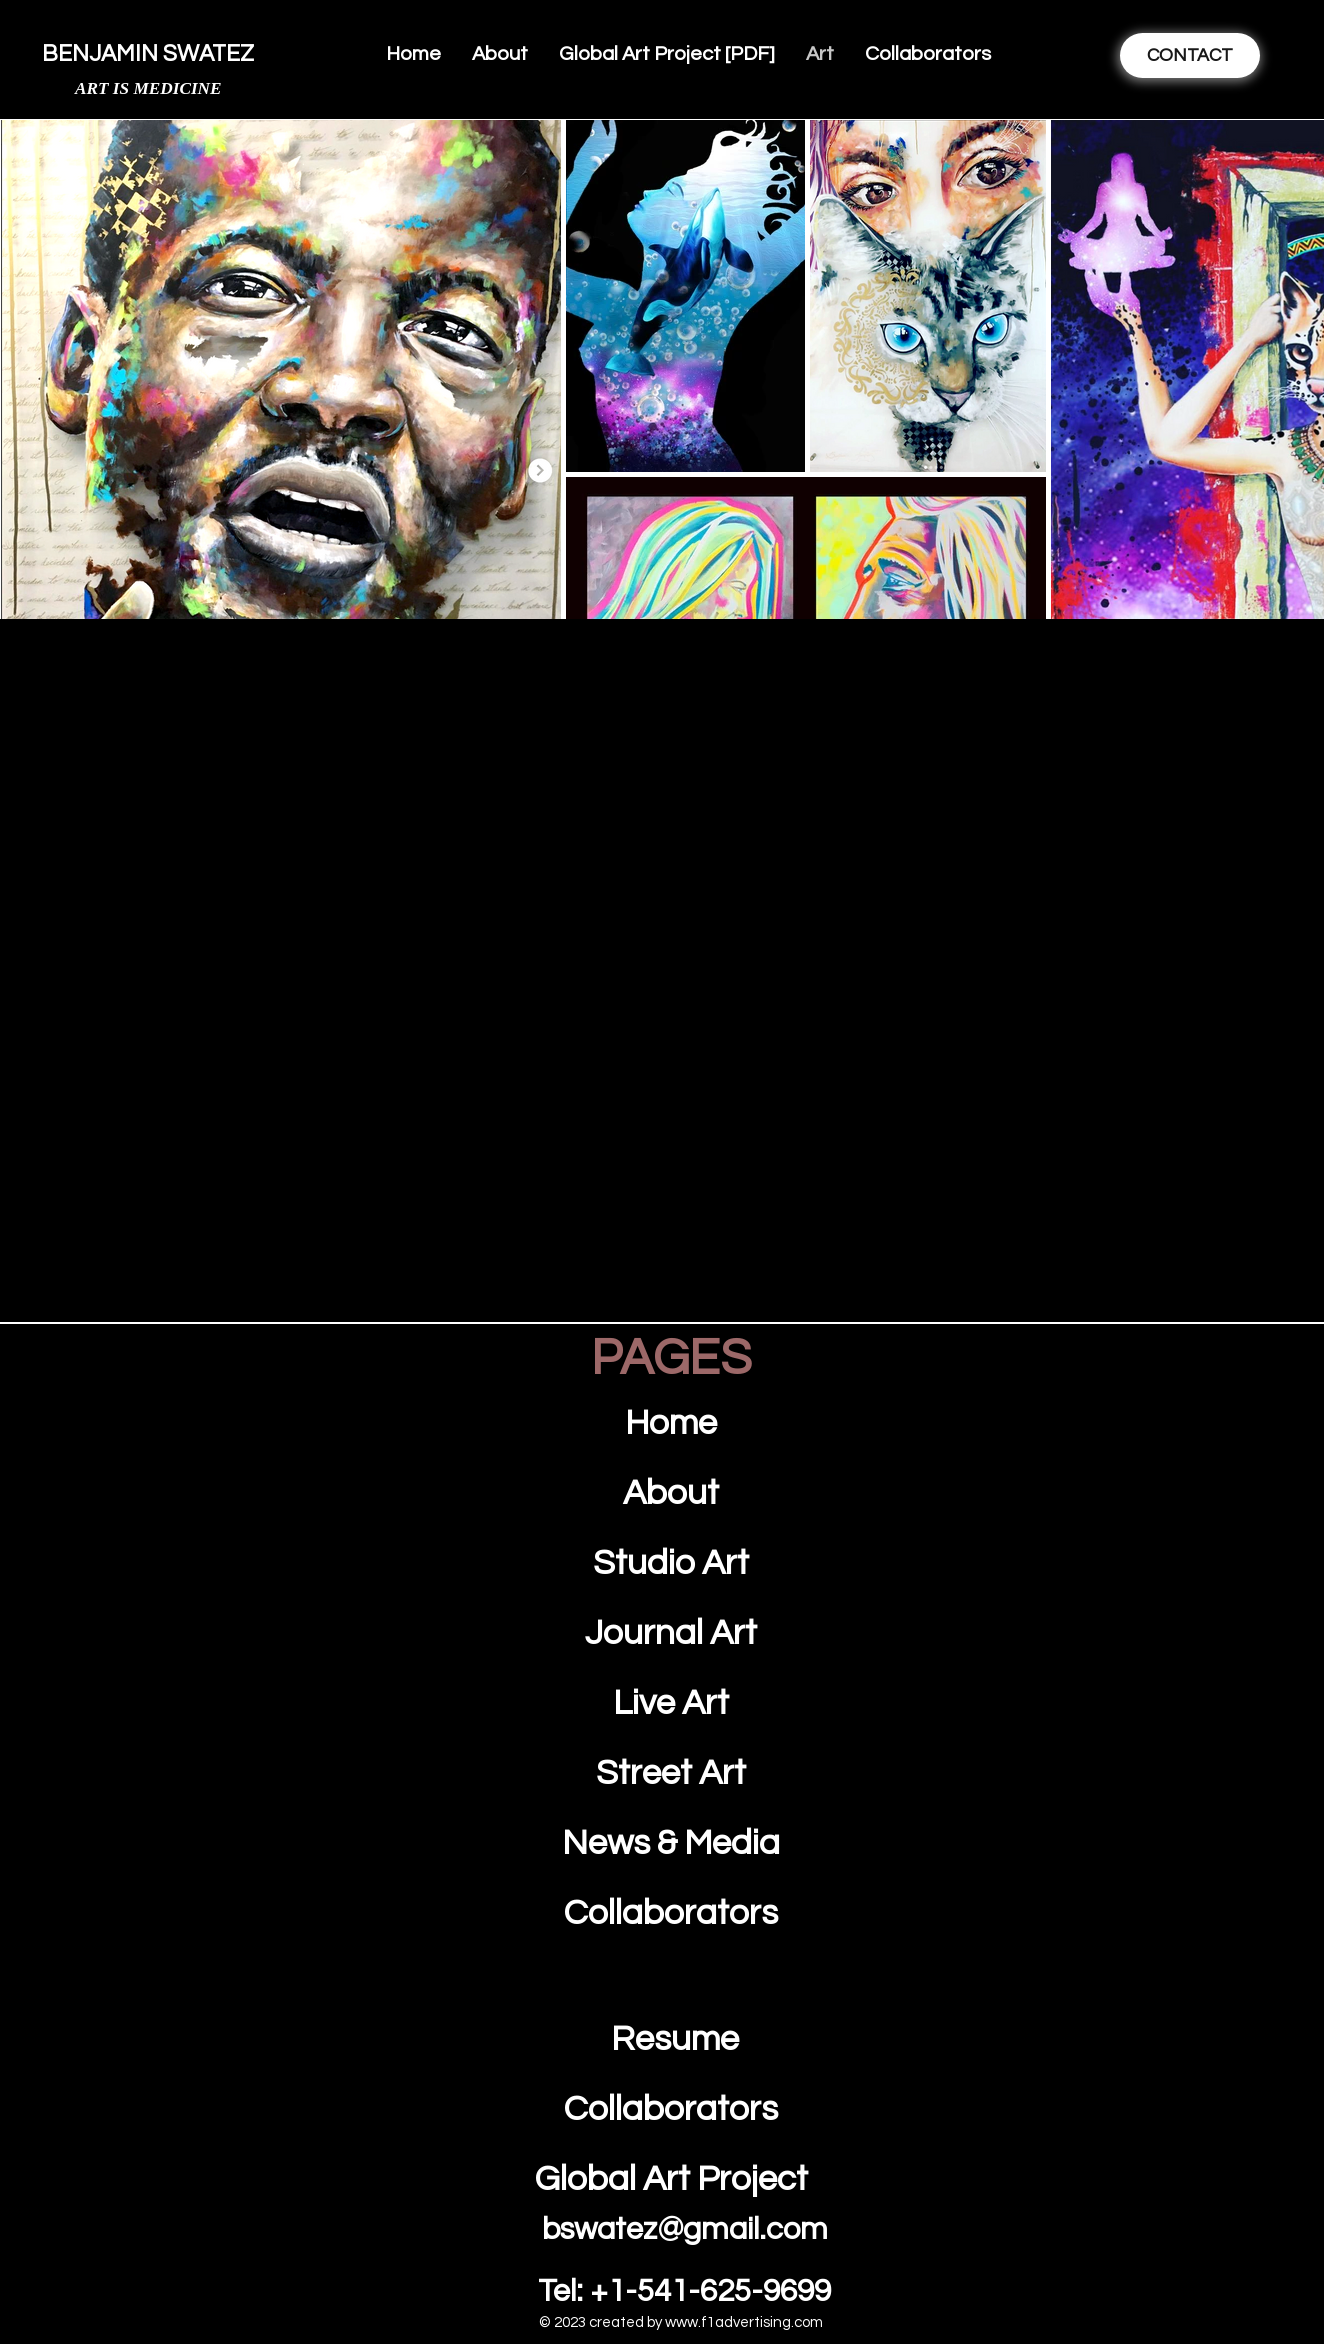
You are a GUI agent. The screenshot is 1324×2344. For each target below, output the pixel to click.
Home (671, 1423)
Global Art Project (671, 2179)
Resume (671, 2039)
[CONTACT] (1189, 55)
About (671, 1493)
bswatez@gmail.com (685, 2230)
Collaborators (671, 2109)
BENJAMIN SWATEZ (148, 54)
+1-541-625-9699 (710, 2292)
